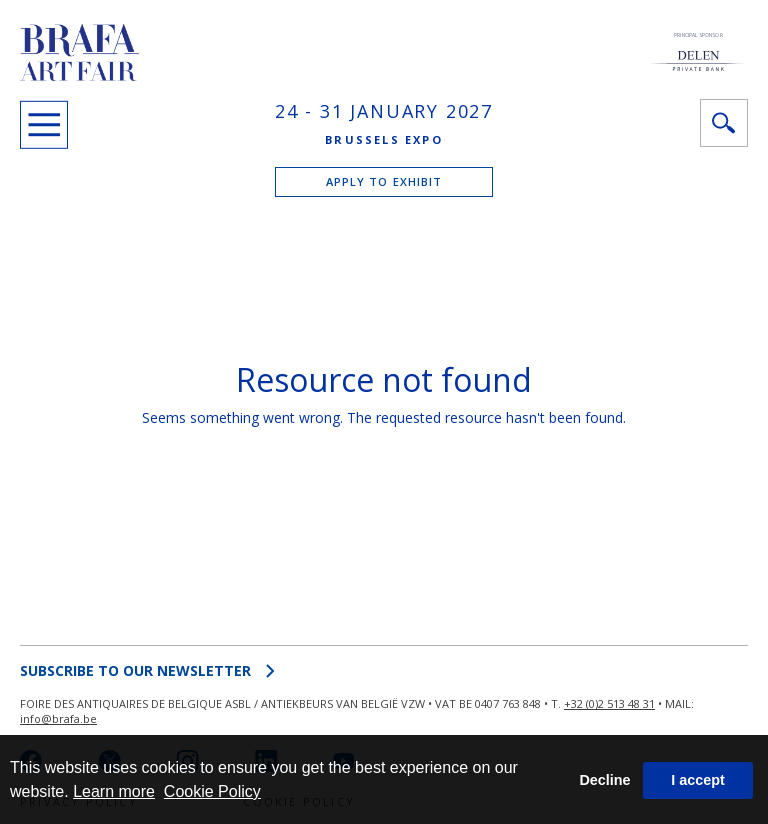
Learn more (114, 791)
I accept (698, 780)
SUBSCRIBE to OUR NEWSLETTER (147, 670)
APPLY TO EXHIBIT (384, 181)
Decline (604, 780)
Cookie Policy (212, 791)
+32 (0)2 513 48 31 (609, 703)
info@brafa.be (58, 718)
